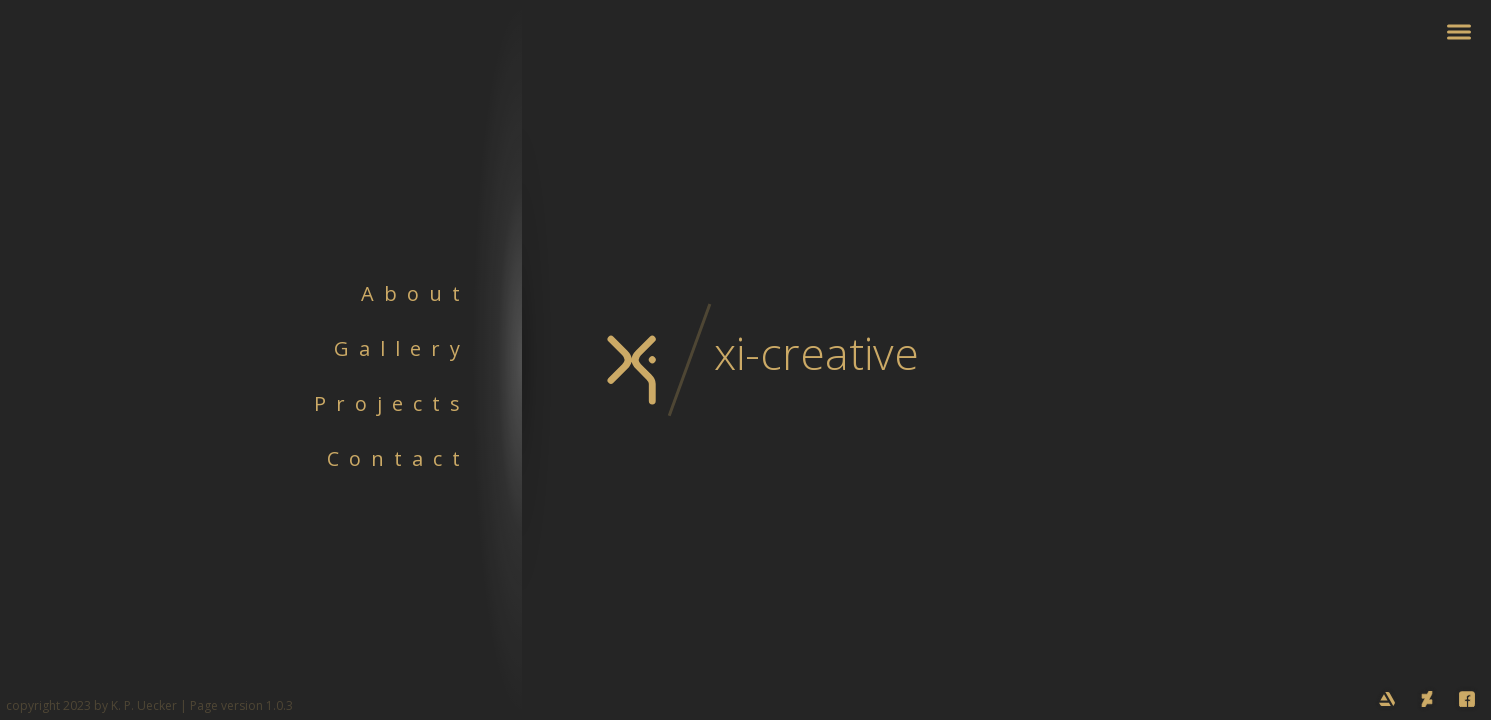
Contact (398, 458)
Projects (392, 403)
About (415, 293)
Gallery (402, 348)
